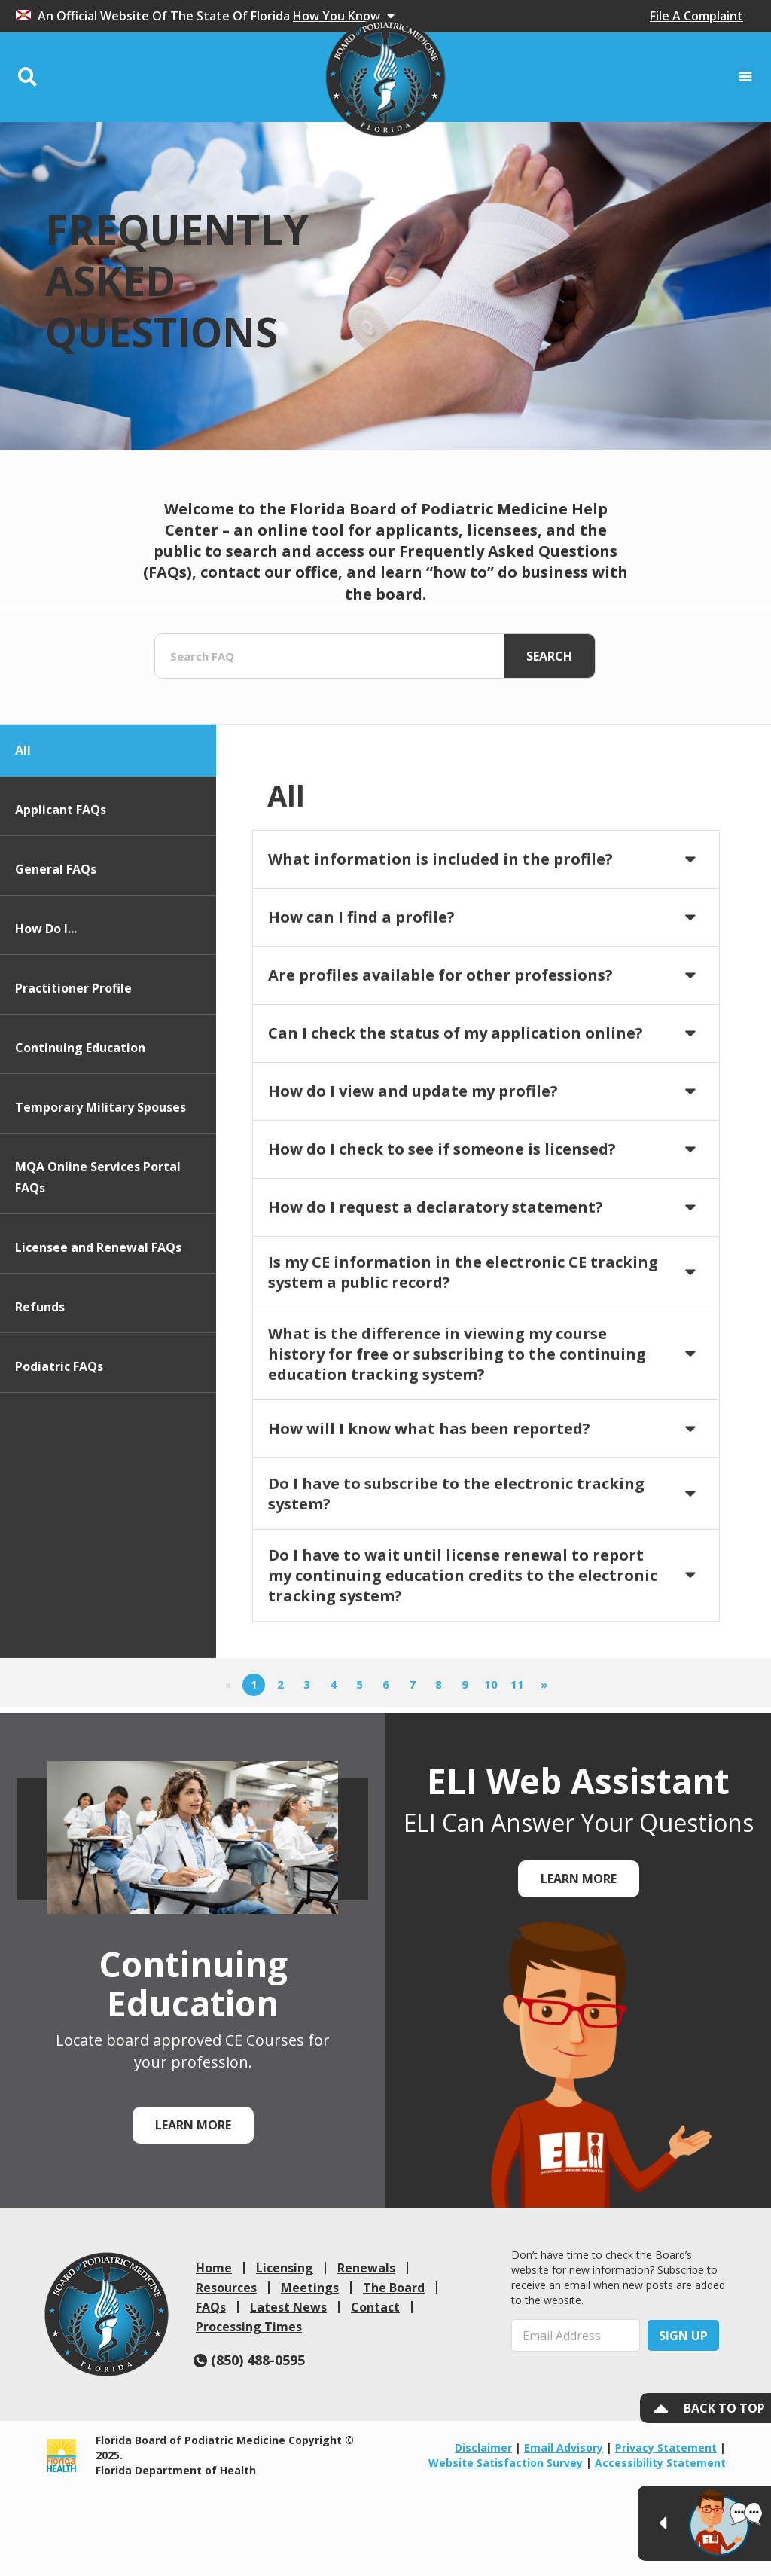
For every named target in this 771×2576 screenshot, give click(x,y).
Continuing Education (80, 1136)
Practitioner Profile (73, 1076)
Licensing (284, 2268)
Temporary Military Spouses (100, 1195)
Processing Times (249, 2327)
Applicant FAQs (60, 898)
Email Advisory (563, 2447)
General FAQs (55, 957)
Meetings (310, 2287)
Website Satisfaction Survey (505, 2462)
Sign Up (683, 2335)
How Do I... (46, 1017)
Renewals (366, 2268)
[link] (106, 2314)
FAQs (211, 2307)
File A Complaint (696, 16)
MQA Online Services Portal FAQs (98, 1265)
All (23, 838)
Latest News (288, 2307)
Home (214, 2268)
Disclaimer (483, 2447)
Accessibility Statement (660, 2462)
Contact (375, 2307)
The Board (394, 2287)
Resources (226, 2287)
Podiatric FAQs (59, 1454)
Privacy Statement (666, 2447)
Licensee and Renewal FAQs (98, 1335)
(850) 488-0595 (249, 2360)
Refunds (40, 1395)
